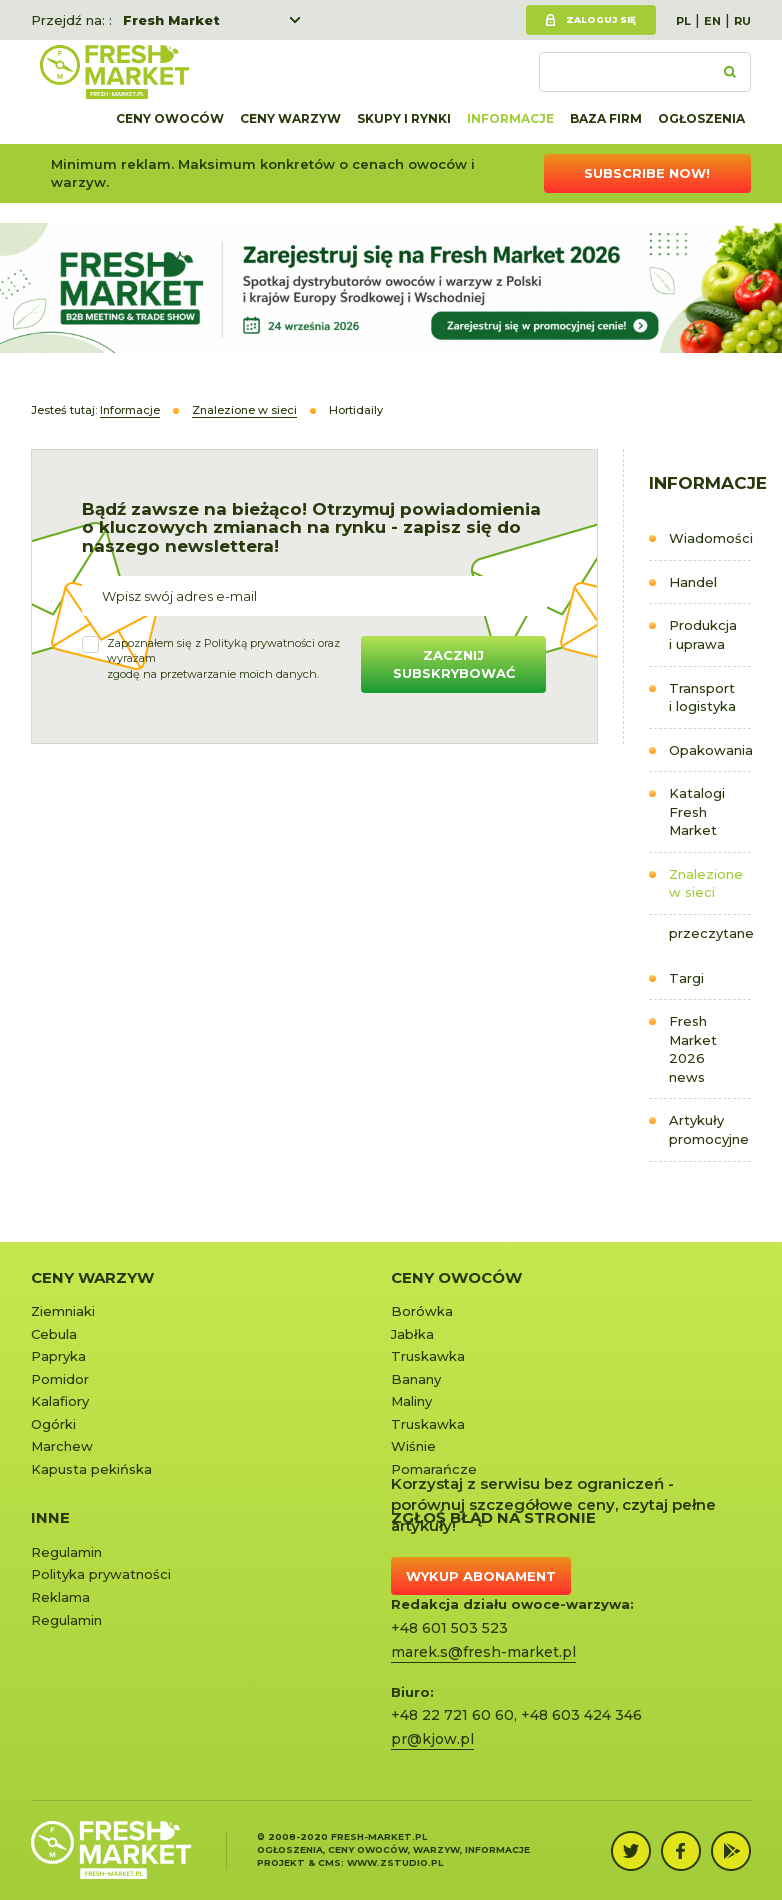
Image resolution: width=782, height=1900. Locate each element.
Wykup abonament (481, 1576)
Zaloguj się (601, 19)
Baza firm (606, 118)
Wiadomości (710, 538)
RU (742, 21)
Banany (416, 1379)
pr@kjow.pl (432, 1739)
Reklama (60, 1597)
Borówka (422, 1311)
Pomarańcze (434, 1469)
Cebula (54, 1334)
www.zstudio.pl (395, 1862)
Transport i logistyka (702, 697)
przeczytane (710, 933)
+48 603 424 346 (581, 1715)
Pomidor (60, 1379)
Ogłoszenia (701, 118)
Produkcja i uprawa (703, 634)
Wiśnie (413, 1446)
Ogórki (53, 1424)
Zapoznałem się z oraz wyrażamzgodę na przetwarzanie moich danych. (223, 658)
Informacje (510, 118)
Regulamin (66, 1552)
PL (683, 21)
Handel (693, 582)
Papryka (58, 1356)
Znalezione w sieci (706, 883)
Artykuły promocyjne (709, 1129)
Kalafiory (60, 1401)
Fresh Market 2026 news (693, 1049)
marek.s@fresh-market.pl (483, 1652)
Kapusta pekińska (91, 1469)
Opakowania (710, 750)
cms (329, 1862)
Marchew (62, 1446)
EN (712, 21)
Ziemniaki (63, 1311)
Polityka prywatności (101, 1574)
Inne (50, 1517)
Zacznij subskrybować (454, 664)
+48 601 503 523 (449, 1628)
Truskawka (428, 1356)
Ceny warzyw (290, 118)
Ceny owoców (170, 118)
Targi (686, 978)
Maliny (411, 1401)
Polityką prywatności (259, 643)
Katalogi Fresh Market (697, 811)
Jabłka (412, 1334)
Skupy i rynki (404, 118)
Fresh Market (171, 20)
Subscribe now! (647, 173)
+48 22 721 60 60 (452, 1715)
